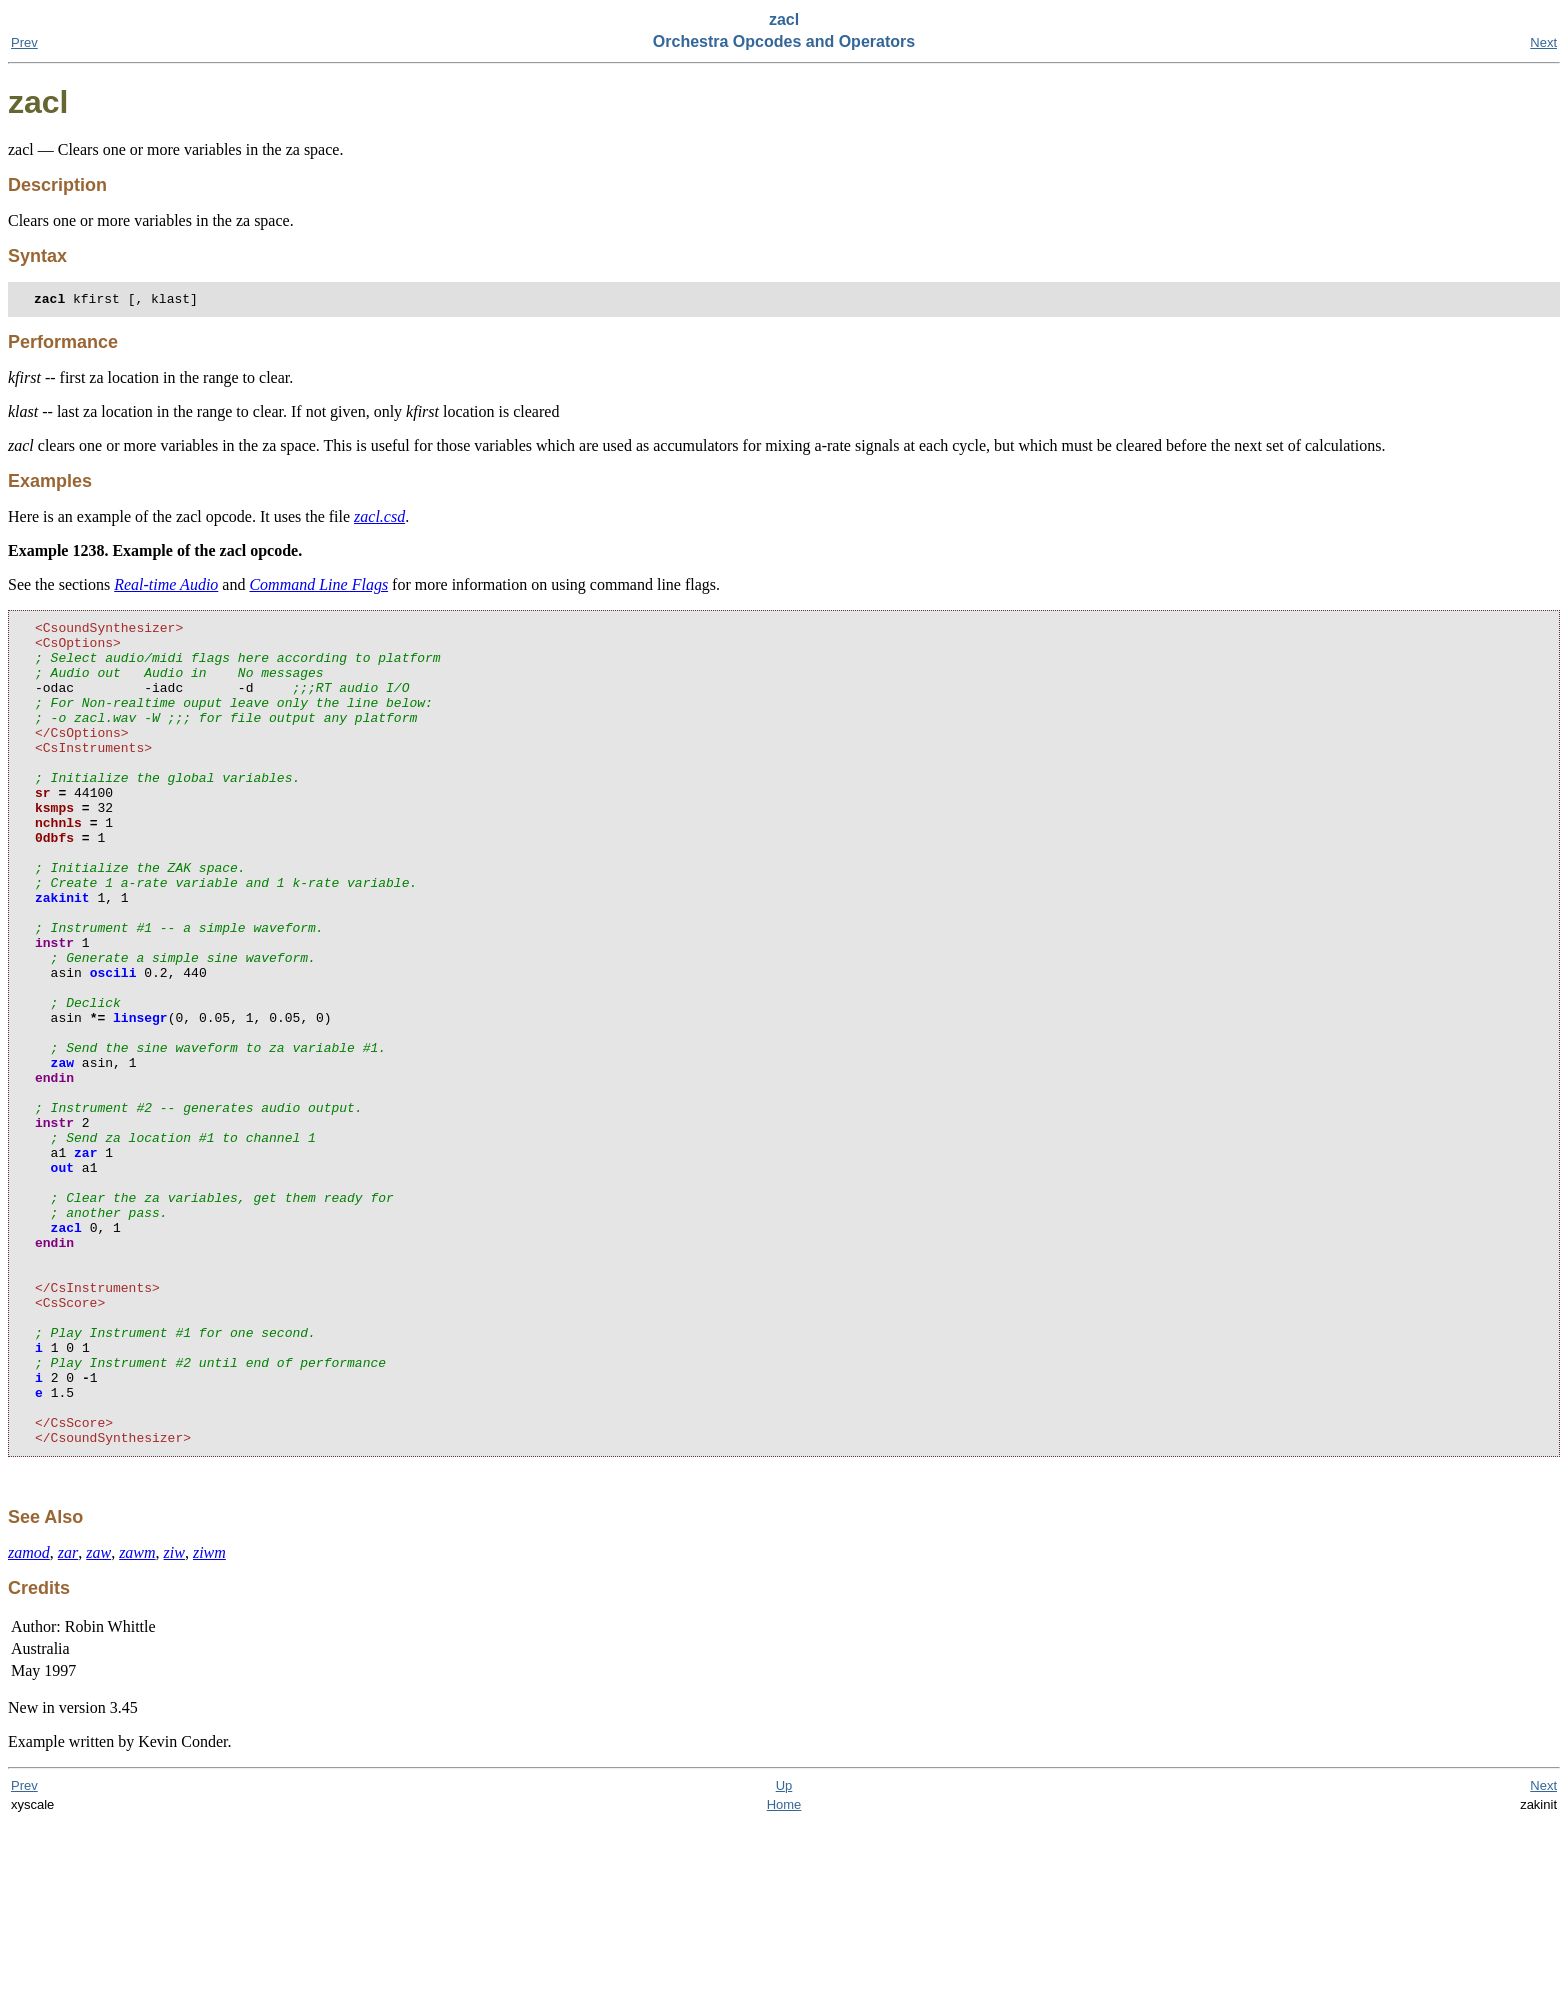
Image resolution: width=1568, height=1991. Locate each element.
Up (784, 1953)
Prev (24, 42)
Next (1543, 42)
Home (784, 1972)
